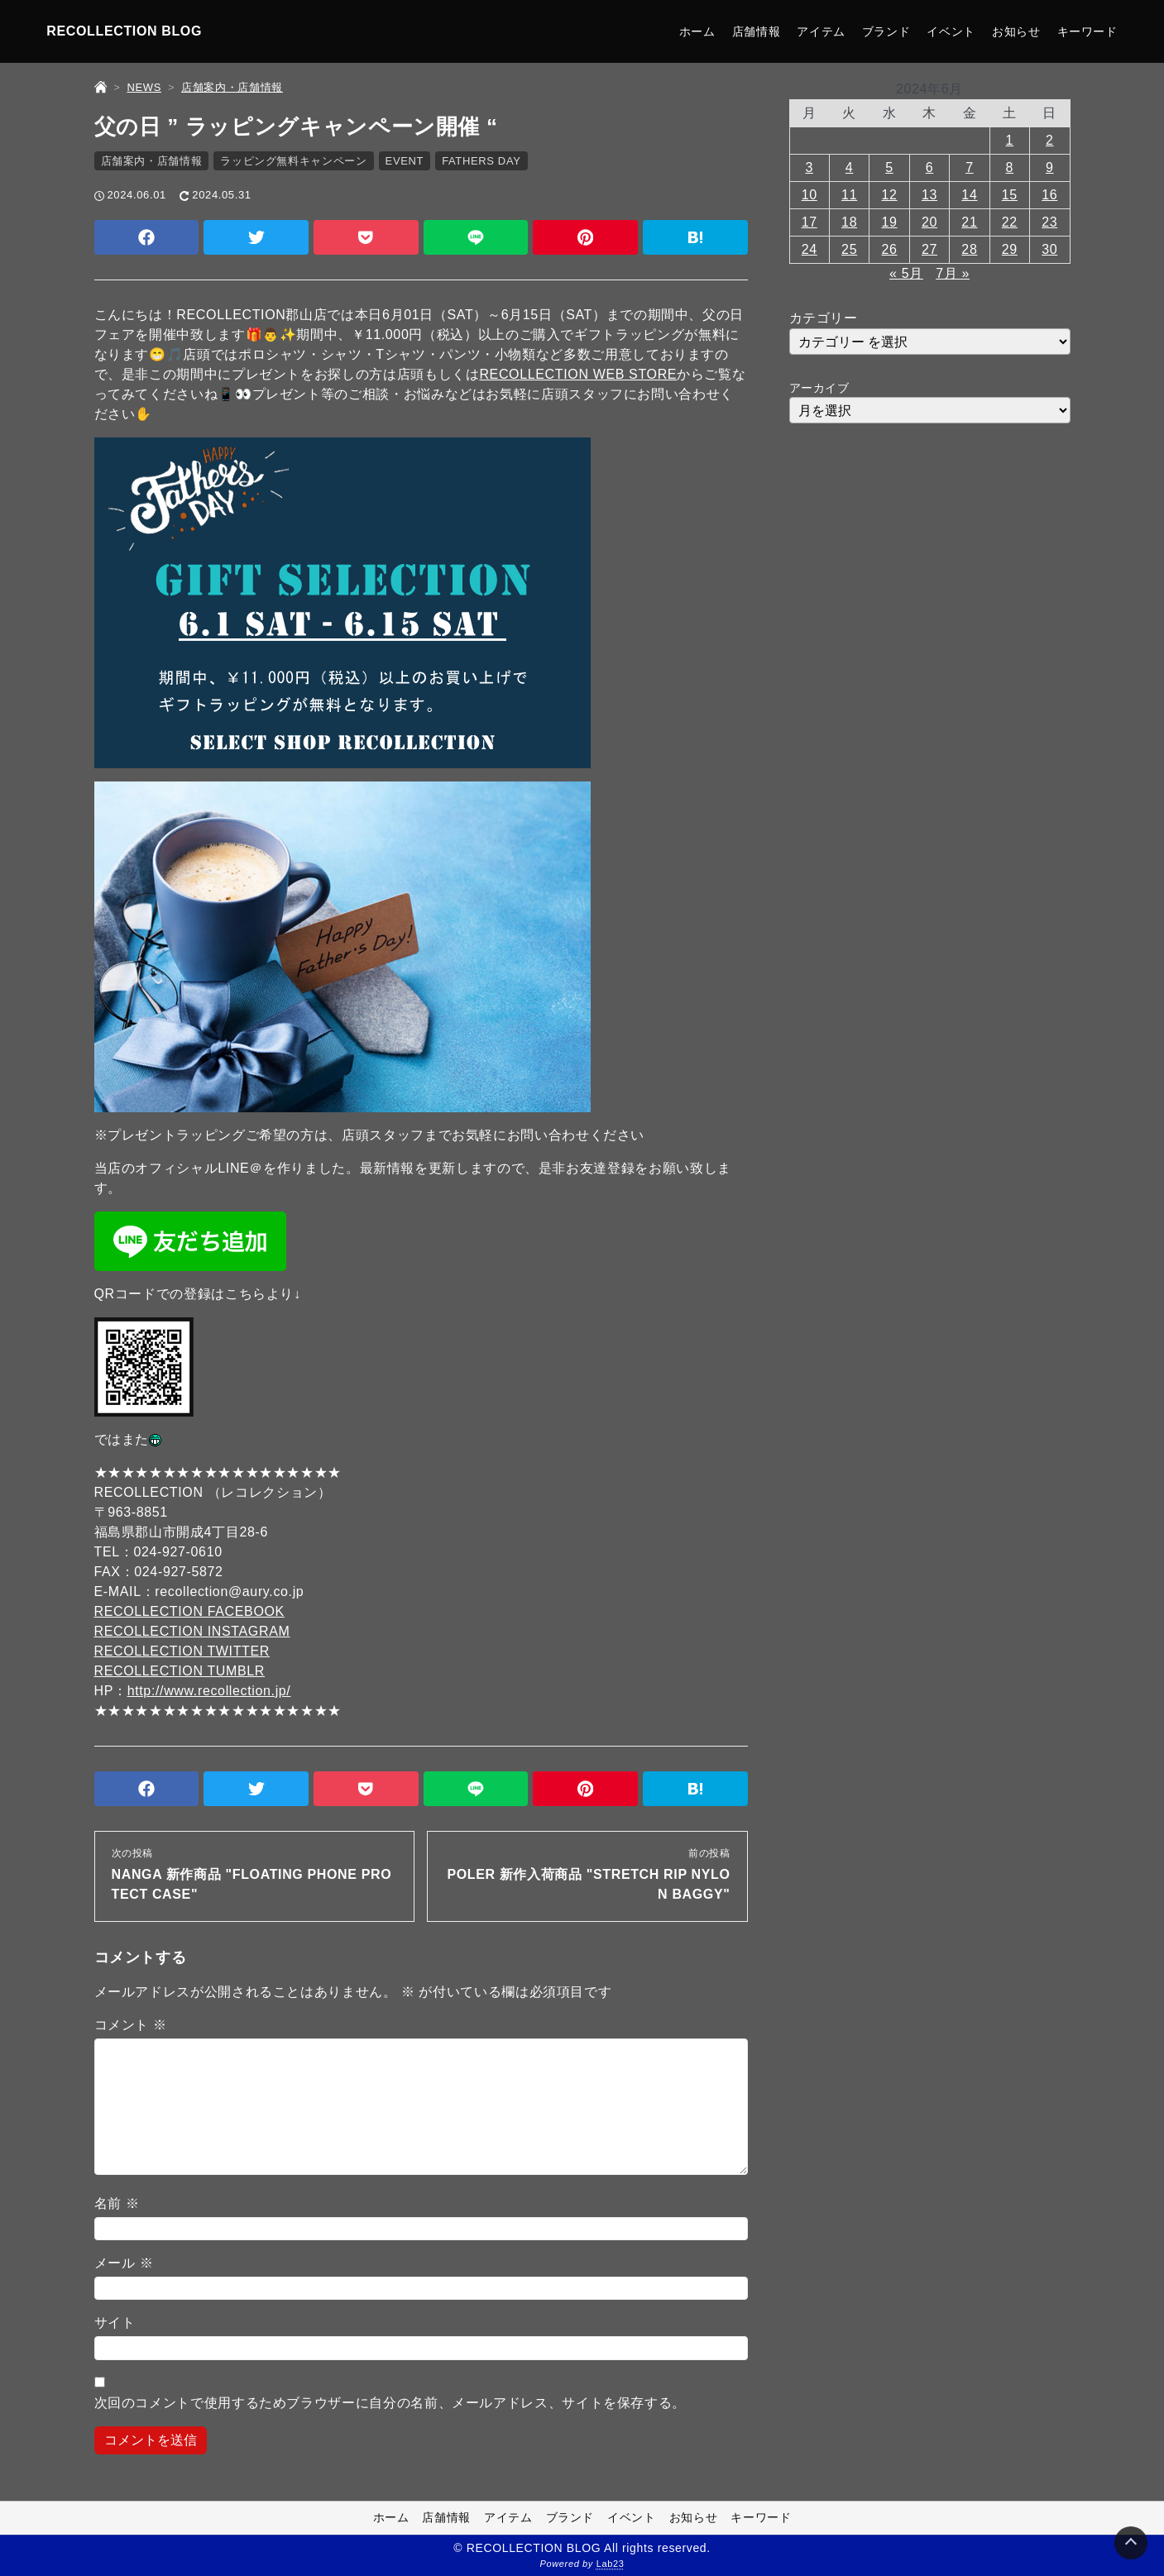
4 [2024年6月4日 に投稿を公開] (849, 167)
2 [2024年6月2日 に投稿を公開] (1050, 140)
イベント (951, 31)
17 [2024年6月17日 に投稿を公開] (809, 222)
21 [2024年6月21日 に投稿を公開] (969, 222)
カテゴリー (823, 318)
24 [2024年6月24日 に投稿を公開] (809, 249)
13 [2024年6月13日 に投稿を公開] (929, 195)
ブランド (886, 31)
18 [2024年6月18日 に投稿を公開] (849, 222)
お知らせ (1016, 31)
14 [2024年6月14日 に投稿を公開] (969, 195)
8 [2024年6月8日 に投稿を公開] (1010, 167)
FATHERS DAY (481, 161)
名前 (117, 2203)
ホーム (697, 31)
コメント (130, 2025)
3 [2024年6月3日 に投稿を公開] (809, 167)
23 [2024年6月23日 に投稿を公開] (1049, 222)
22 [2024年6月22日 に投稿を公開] (1010, 222)
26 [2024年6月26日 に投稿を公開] (890, 249)
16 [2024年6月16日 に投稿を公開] (1049, 195)
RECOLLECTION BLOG (124, 31)
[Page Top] (1130, 2542)
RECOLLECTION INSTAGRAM (192, 1631)
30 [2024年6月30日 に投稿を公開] (1049, 249)
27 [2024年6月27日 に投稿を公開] (929, 249)
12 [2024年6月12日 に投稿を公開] (890, 195)
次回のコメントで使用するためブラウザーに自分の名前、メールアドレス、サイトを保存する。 (390, 2403)
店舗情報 (756, 31)
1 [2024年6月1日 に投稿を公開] (1010, 140)
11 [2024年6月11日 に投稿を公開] (849, 195)
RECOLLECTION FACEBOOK (189, 1611)
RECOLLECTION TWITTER (182, 1651)
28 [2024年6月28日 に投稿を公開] (969, 249)
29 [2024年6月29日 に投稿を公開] (1010, 249)
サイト (115, 2323)
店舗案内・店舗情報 (152, 161)
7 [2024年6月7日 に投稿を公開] (969, 167)
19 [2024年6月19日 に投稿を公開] (890, 222)
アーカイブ (819, 387)
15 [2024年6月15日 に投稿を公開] (1010, 195)
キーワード (1087, 31)
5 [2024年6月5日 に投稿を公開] (889, 167)
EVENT (405, 161)
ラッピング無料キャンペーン (293, 161)
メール (124, 2263)
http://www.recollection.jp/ (209, 1691)
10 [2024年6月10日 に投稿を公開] (809, 195)
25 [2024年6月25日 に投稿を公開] (849, 249)
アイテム (821, 31)
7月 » (953, 273)
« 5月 (906, 273)
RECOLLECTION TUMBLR (180, 1671)
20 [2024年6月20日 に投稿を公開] (929, 222)
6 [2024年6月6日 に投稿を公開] (930, 167)
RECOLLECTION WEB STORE (578, 374)
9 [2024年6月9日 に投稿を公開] (1050, 167)
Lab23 (610, 2564)
